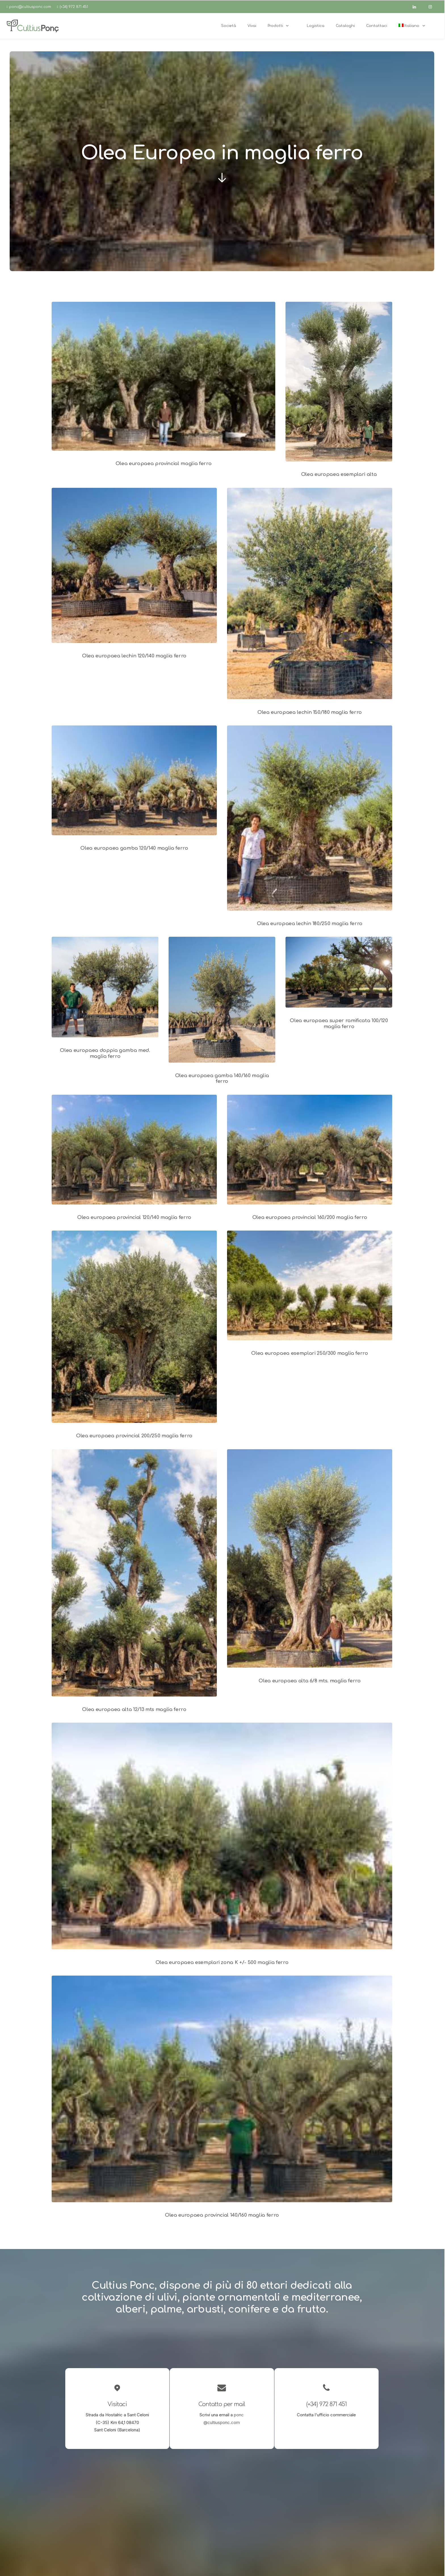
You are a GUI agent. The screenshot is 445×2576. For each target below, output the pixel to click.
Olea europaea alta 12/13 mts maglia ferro (134, 1709)
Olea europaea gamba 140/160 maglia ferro (222, 1078)
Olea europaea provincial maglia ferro (163, 463)
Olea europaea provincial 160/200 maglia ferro (309, 1217)
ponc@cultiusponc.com (30, 7)
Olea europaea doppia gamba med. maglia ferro (105, 1053)
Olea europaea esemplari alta (339, 474)
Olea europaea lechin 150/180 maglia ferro (309, 712)
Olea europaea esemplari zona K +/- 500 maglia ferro (222, 1962)
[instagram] (432, 6)
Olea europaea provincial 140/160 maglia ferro (222, 2215)
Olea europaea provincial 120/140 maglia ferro (134, 1217)
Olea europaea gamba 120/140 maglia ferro (134, 848)
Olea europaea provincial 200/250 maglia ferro (134, 1435)
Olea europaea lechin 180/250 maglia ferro (309, 923)
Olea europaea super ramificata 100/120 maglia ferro (339, 1023)
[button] (163, 376)
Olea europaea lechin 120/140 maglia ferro (134, 656)
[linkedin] (416, 6)
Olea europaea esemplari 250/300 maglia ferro (309, 1353)
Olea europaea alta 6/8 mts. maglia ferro (309, 1680)
